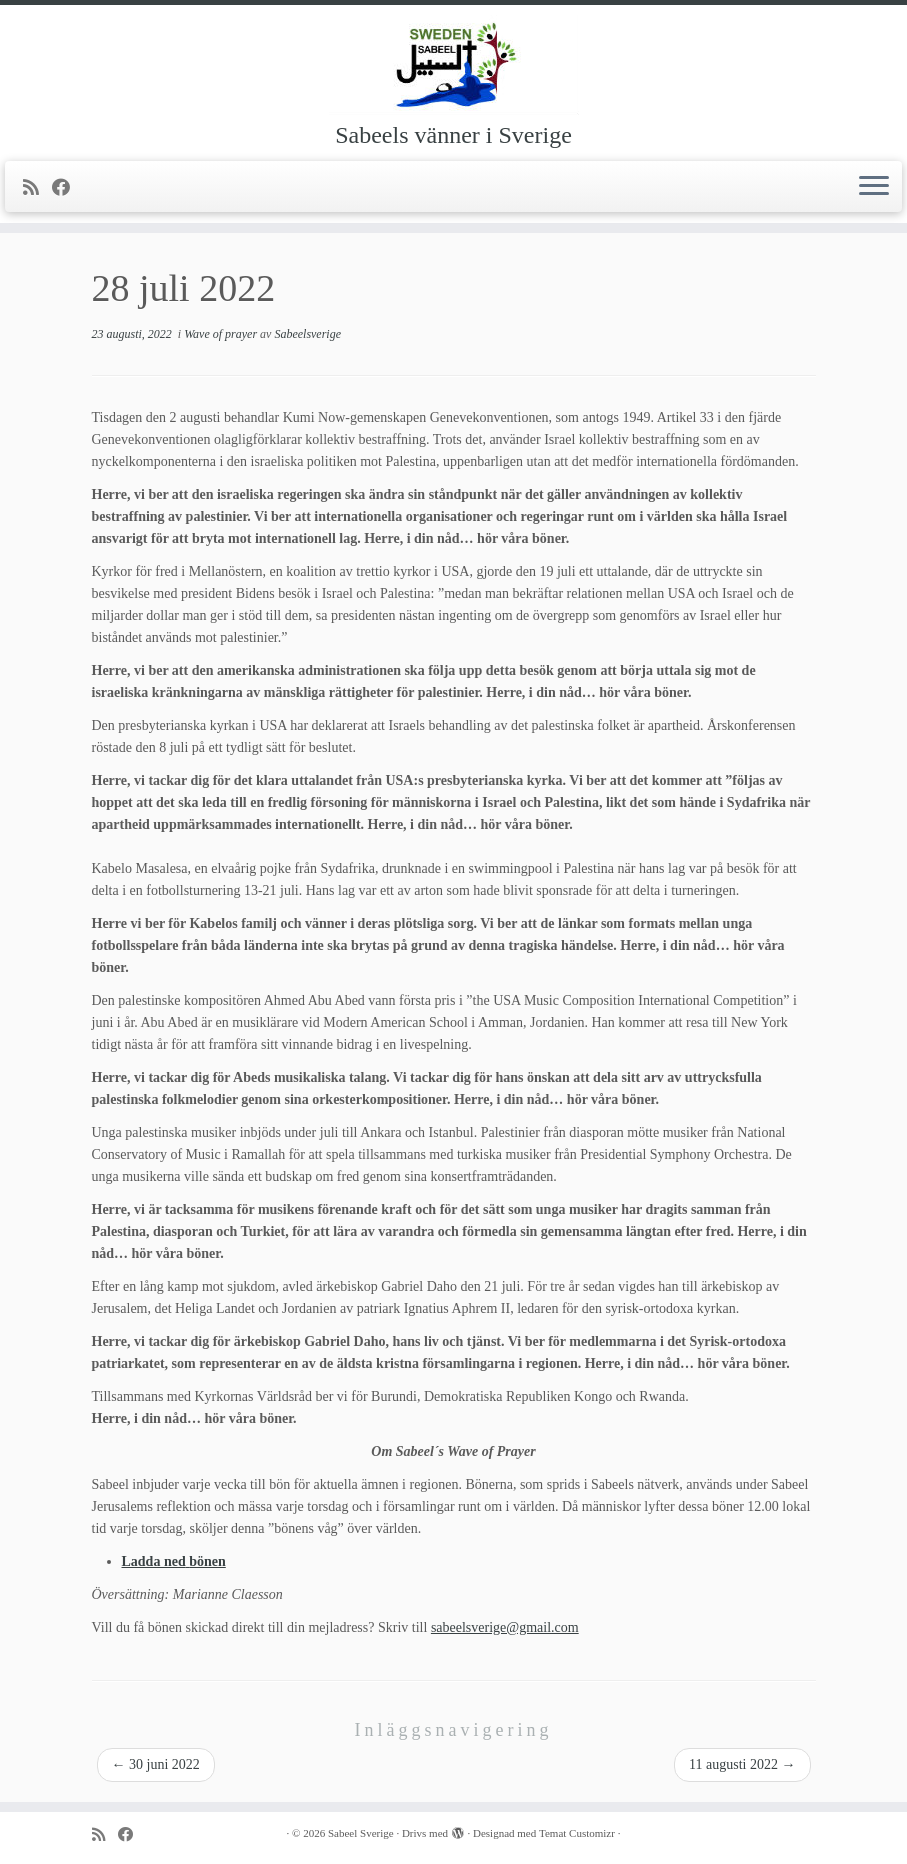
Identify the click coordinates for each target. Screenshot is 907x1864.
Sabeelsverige (307, 334)
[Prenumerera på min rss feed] (37, 188)
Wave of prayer (222, 334)
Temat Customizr (577, 1833)
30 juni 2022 (156, 1764)
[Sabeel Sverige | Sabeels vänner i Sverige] (453, 65)
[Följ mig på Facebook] (67, 188)
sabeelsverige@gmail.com (505, 1627)
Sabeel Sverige (361, 1833)
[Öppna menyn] (874, 187)
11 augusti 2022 (742, 1764)
